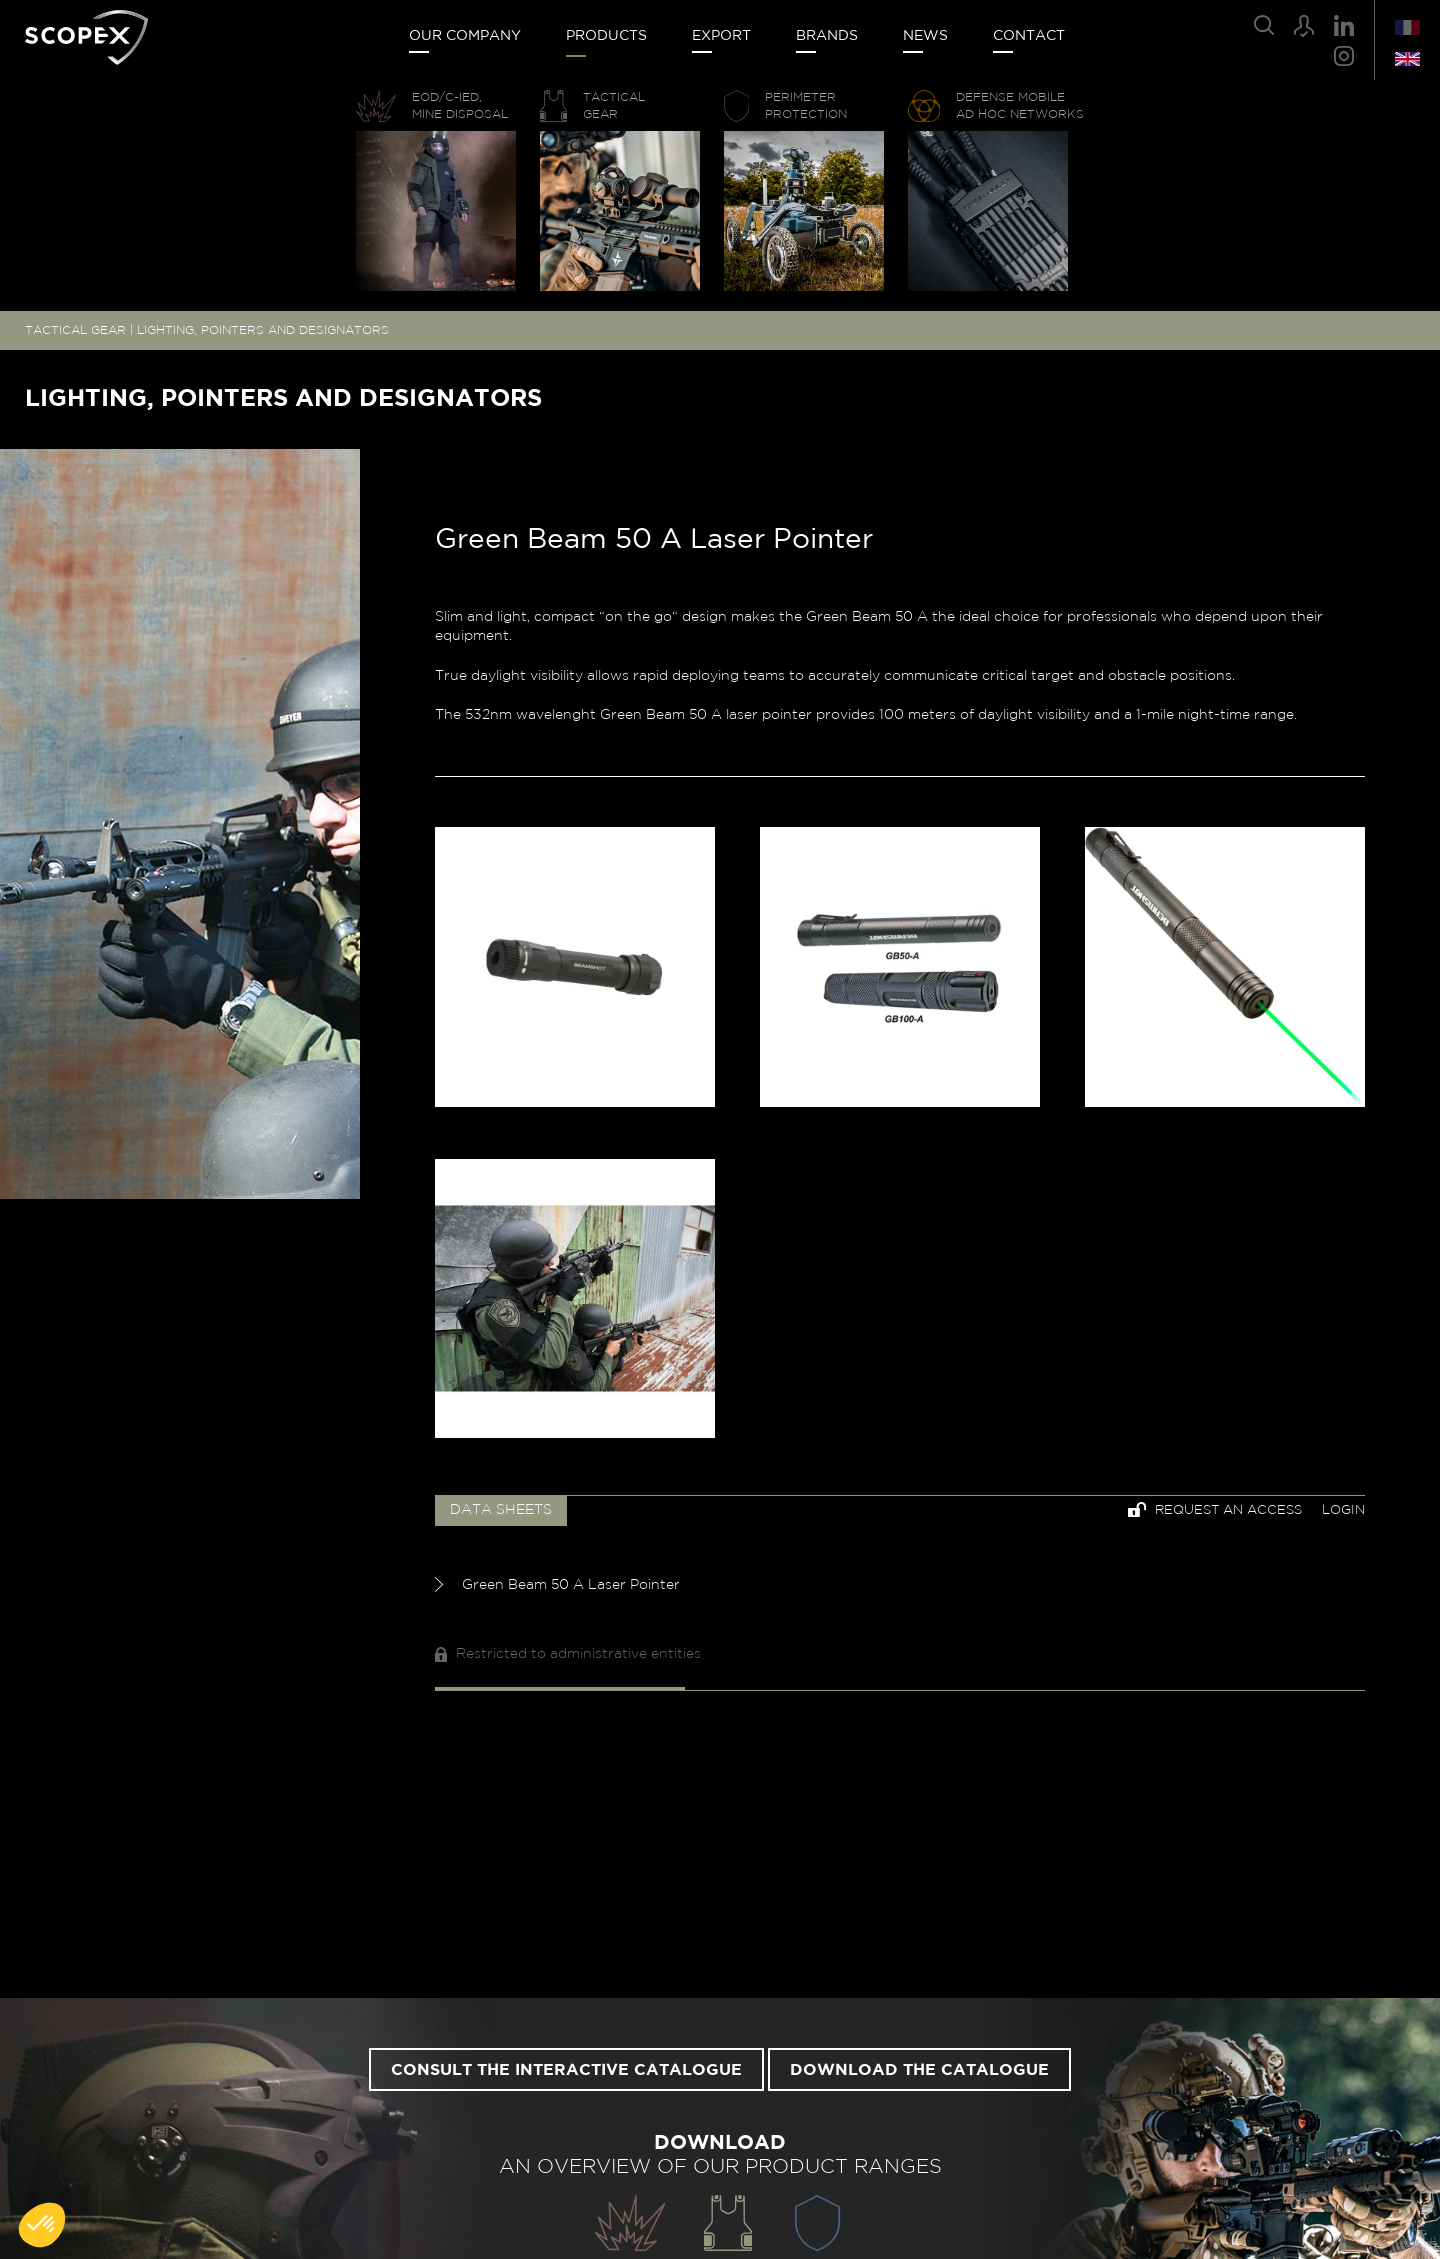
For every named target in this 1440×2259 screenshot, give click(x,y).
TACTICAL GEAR (75, 330)
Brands (827, 36)
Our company (465, 36)
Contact (1029, 36)
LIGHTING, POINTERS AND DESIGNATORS (263, 330)
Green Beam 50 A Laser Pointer (557, 1584)
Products (606, 36)
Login (1343, 1510)
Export (721, 36)
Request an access (1215, 1509)
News (925, 36)
